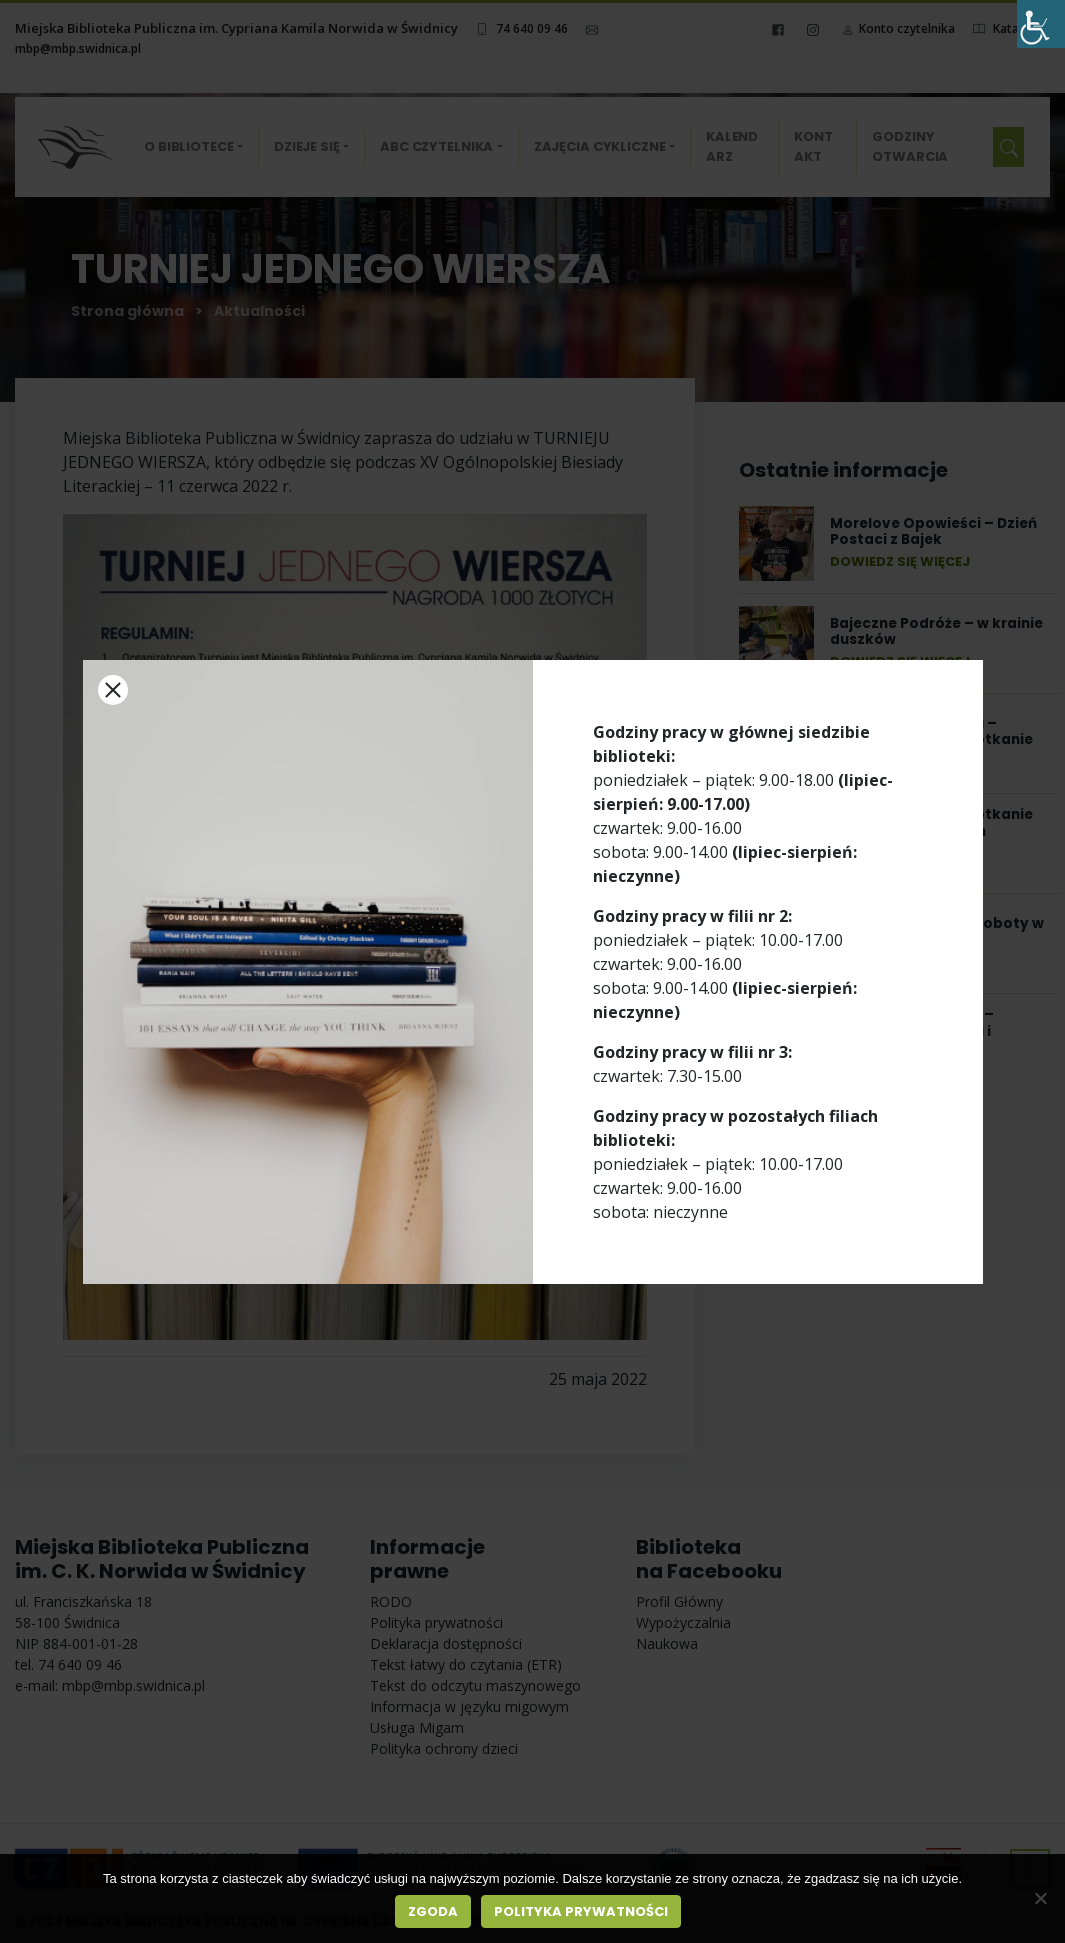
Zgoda (433, 1911)
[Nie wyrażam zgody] (1040, 1898)
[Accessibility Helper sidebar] (1041, 24)
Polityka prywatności (581, 1911)
